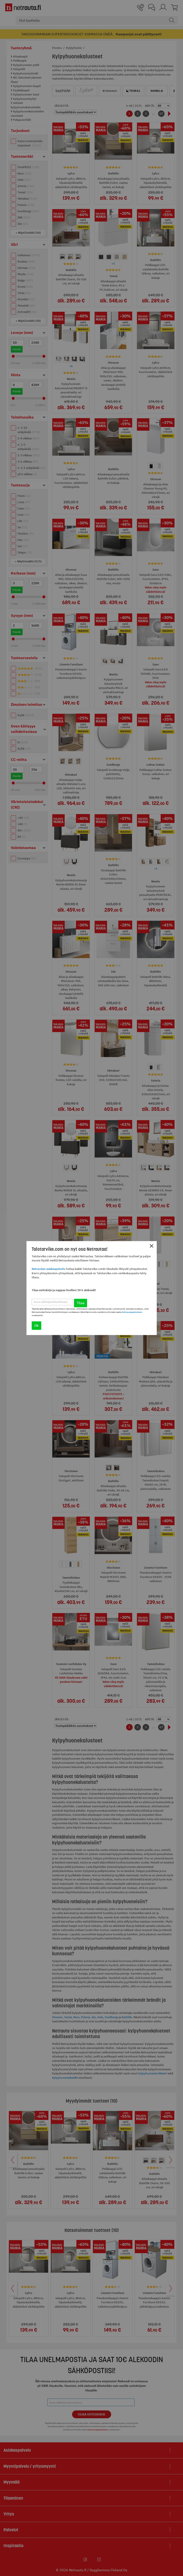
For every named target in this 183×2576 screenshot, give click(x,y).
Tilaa (80, 1303)
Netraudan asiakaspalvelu (48, 1269)
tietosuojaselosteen (132, 1312)
